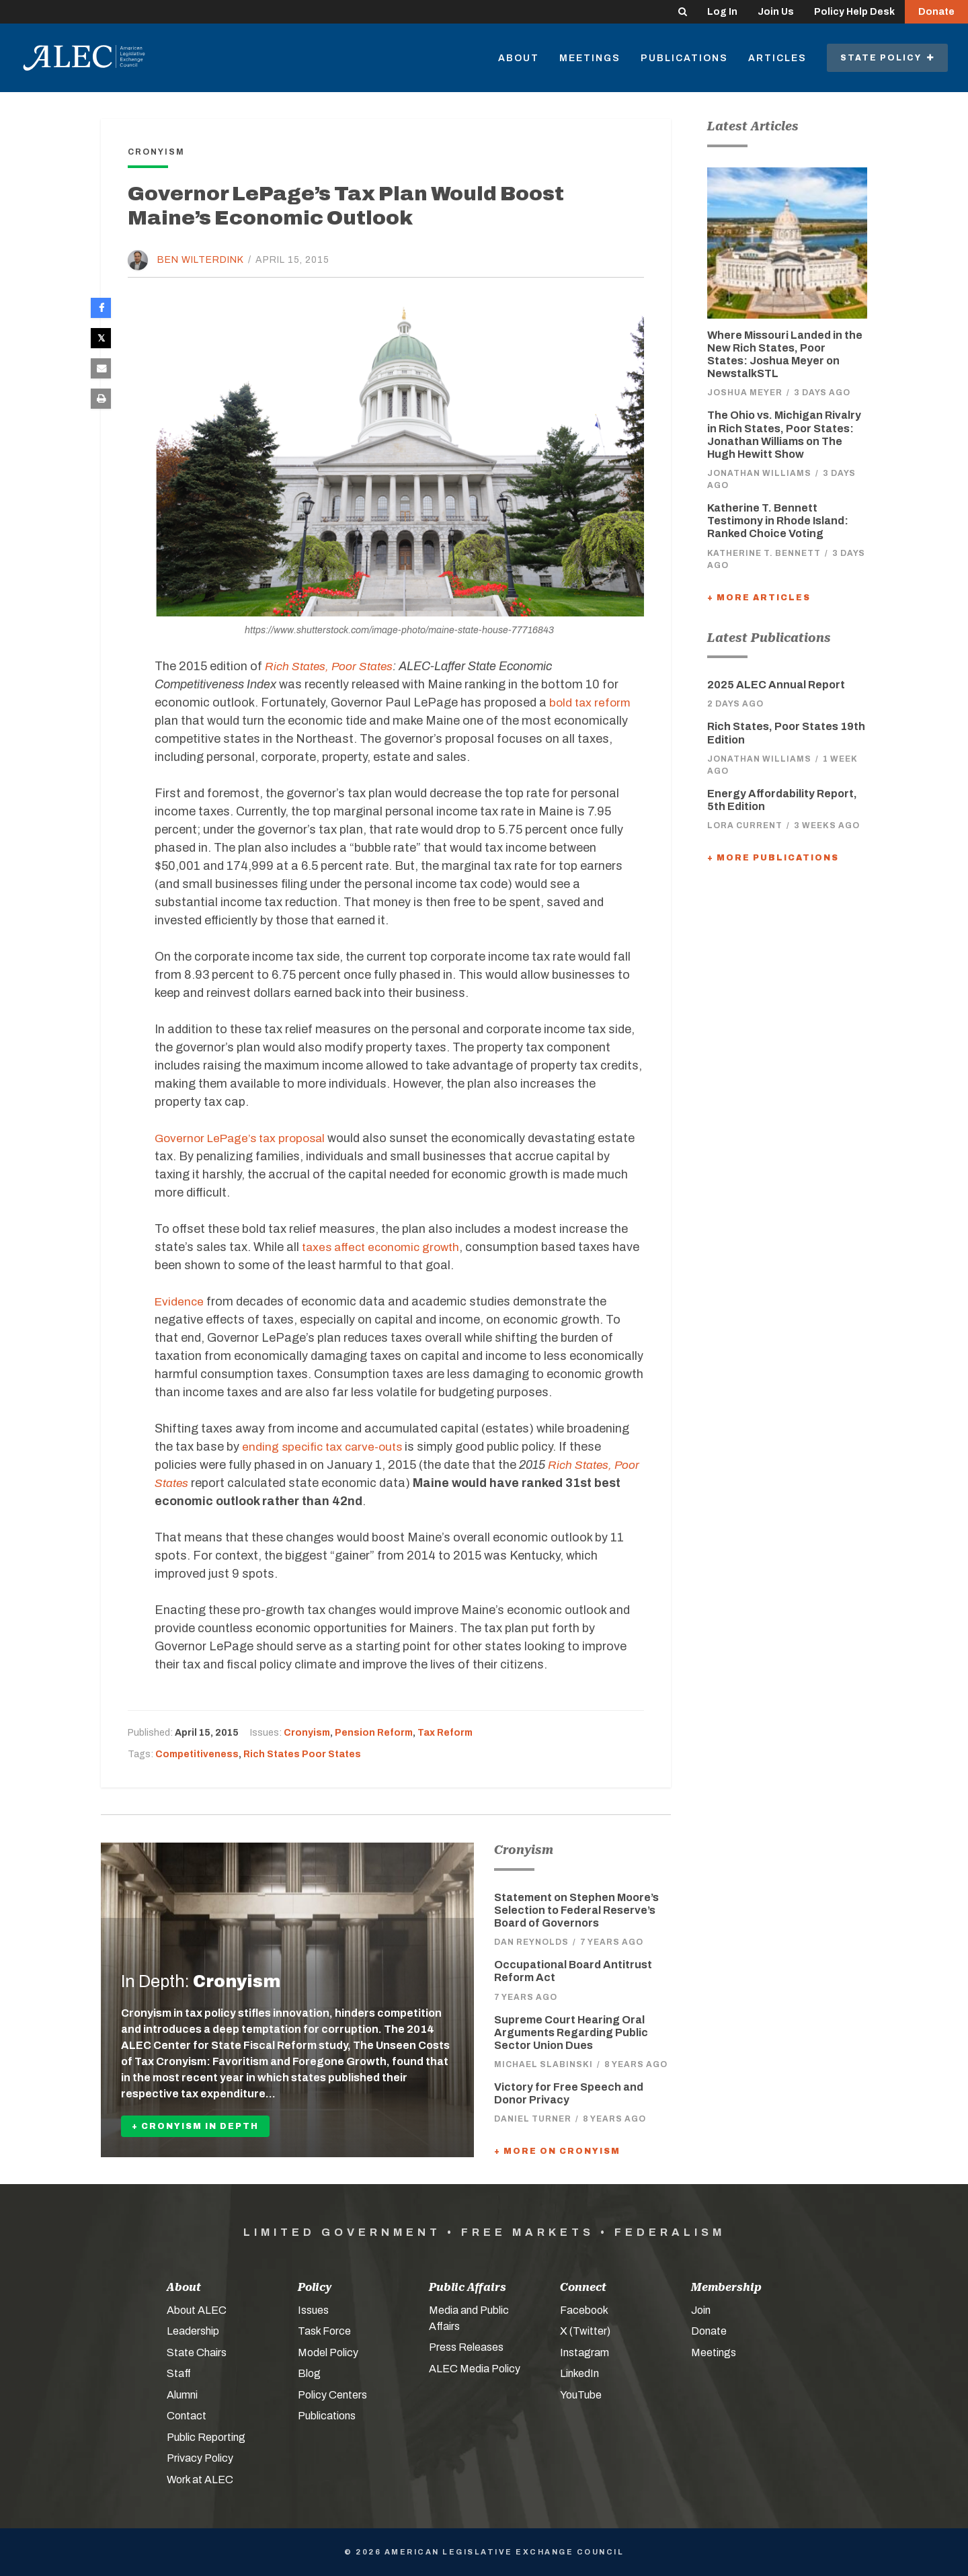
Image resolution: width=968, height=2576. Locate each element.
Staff (179, 2373)
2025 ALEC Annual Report (776, 684)
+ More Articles (759, 597)
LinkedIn (579, 2373)
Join (701, 2310)
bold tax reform (591, 702)
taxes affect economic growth (385, 1247)
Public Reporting (206, 2437)
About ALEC (197, 2310)
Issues (313, 2310)
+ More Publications (773, 857)
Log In (722, 12)
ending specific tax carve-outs (325, 1446)
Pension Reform (374, 1733)
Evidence (180, 1301)
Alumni (182, 2395)
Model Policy (328, 2352)
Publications (684, 58)
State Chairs (197, 2352)
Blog (309, 2373)
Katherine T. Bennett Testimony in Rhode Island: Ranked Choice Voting (777, 520)
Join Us (776, 12)
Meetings (589, 58)
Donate (936, 12)
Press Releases (466, 2347)
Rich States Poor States (302, 1754)
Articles (777, 58)
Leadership (193, 2331)
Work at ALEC (200, 2479)
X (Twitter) (585, 2331)
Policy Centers (332, 2395)
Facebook (584, 2310)
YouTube (581, 2395)
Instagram (584, 2352)
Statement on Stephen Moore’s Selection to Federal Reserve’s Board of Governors (576, 1910)
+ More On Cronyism (557, 2151)
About (518, 58)
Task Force (324, 2331)
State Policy (887, 58)
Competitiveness (197, 1754)
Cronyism (307, 1733)
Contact (186, 2415)
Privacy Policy (200, 2458)
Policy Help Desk (854, 12)
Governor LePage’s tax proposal (245, 1138)
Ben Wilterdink (200, 260)
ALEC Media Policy (474, 2368)
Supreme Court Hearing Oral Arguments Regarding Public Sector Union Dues (571, 2032)
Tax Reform (445, 1733)
